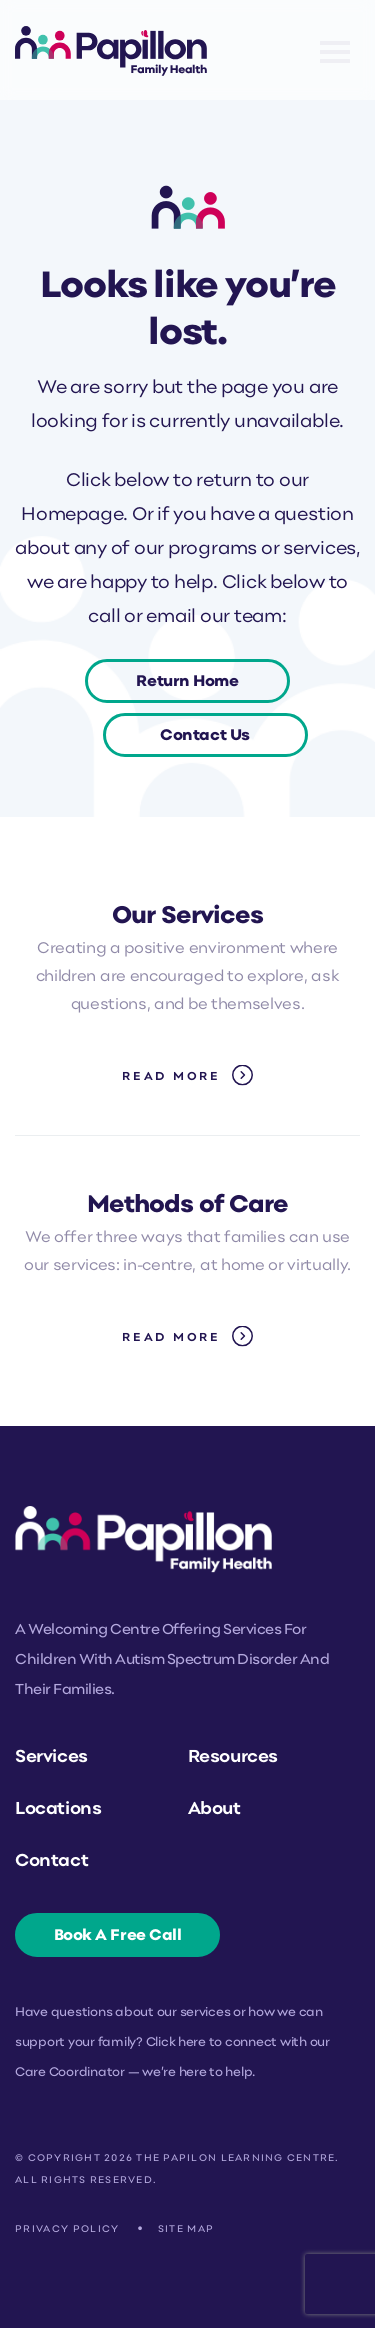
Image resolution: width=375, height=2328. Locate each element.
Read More (171, 1077)
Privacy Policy (67, 2229)
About (214, 1809)
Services (51, 1757)
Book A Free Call (118, 1936)
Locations (58, 1809)
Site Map (186, 2229)
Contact (51, 1861)
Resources (233, 1757)
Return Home (187, 682)
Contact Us (205, 736)
